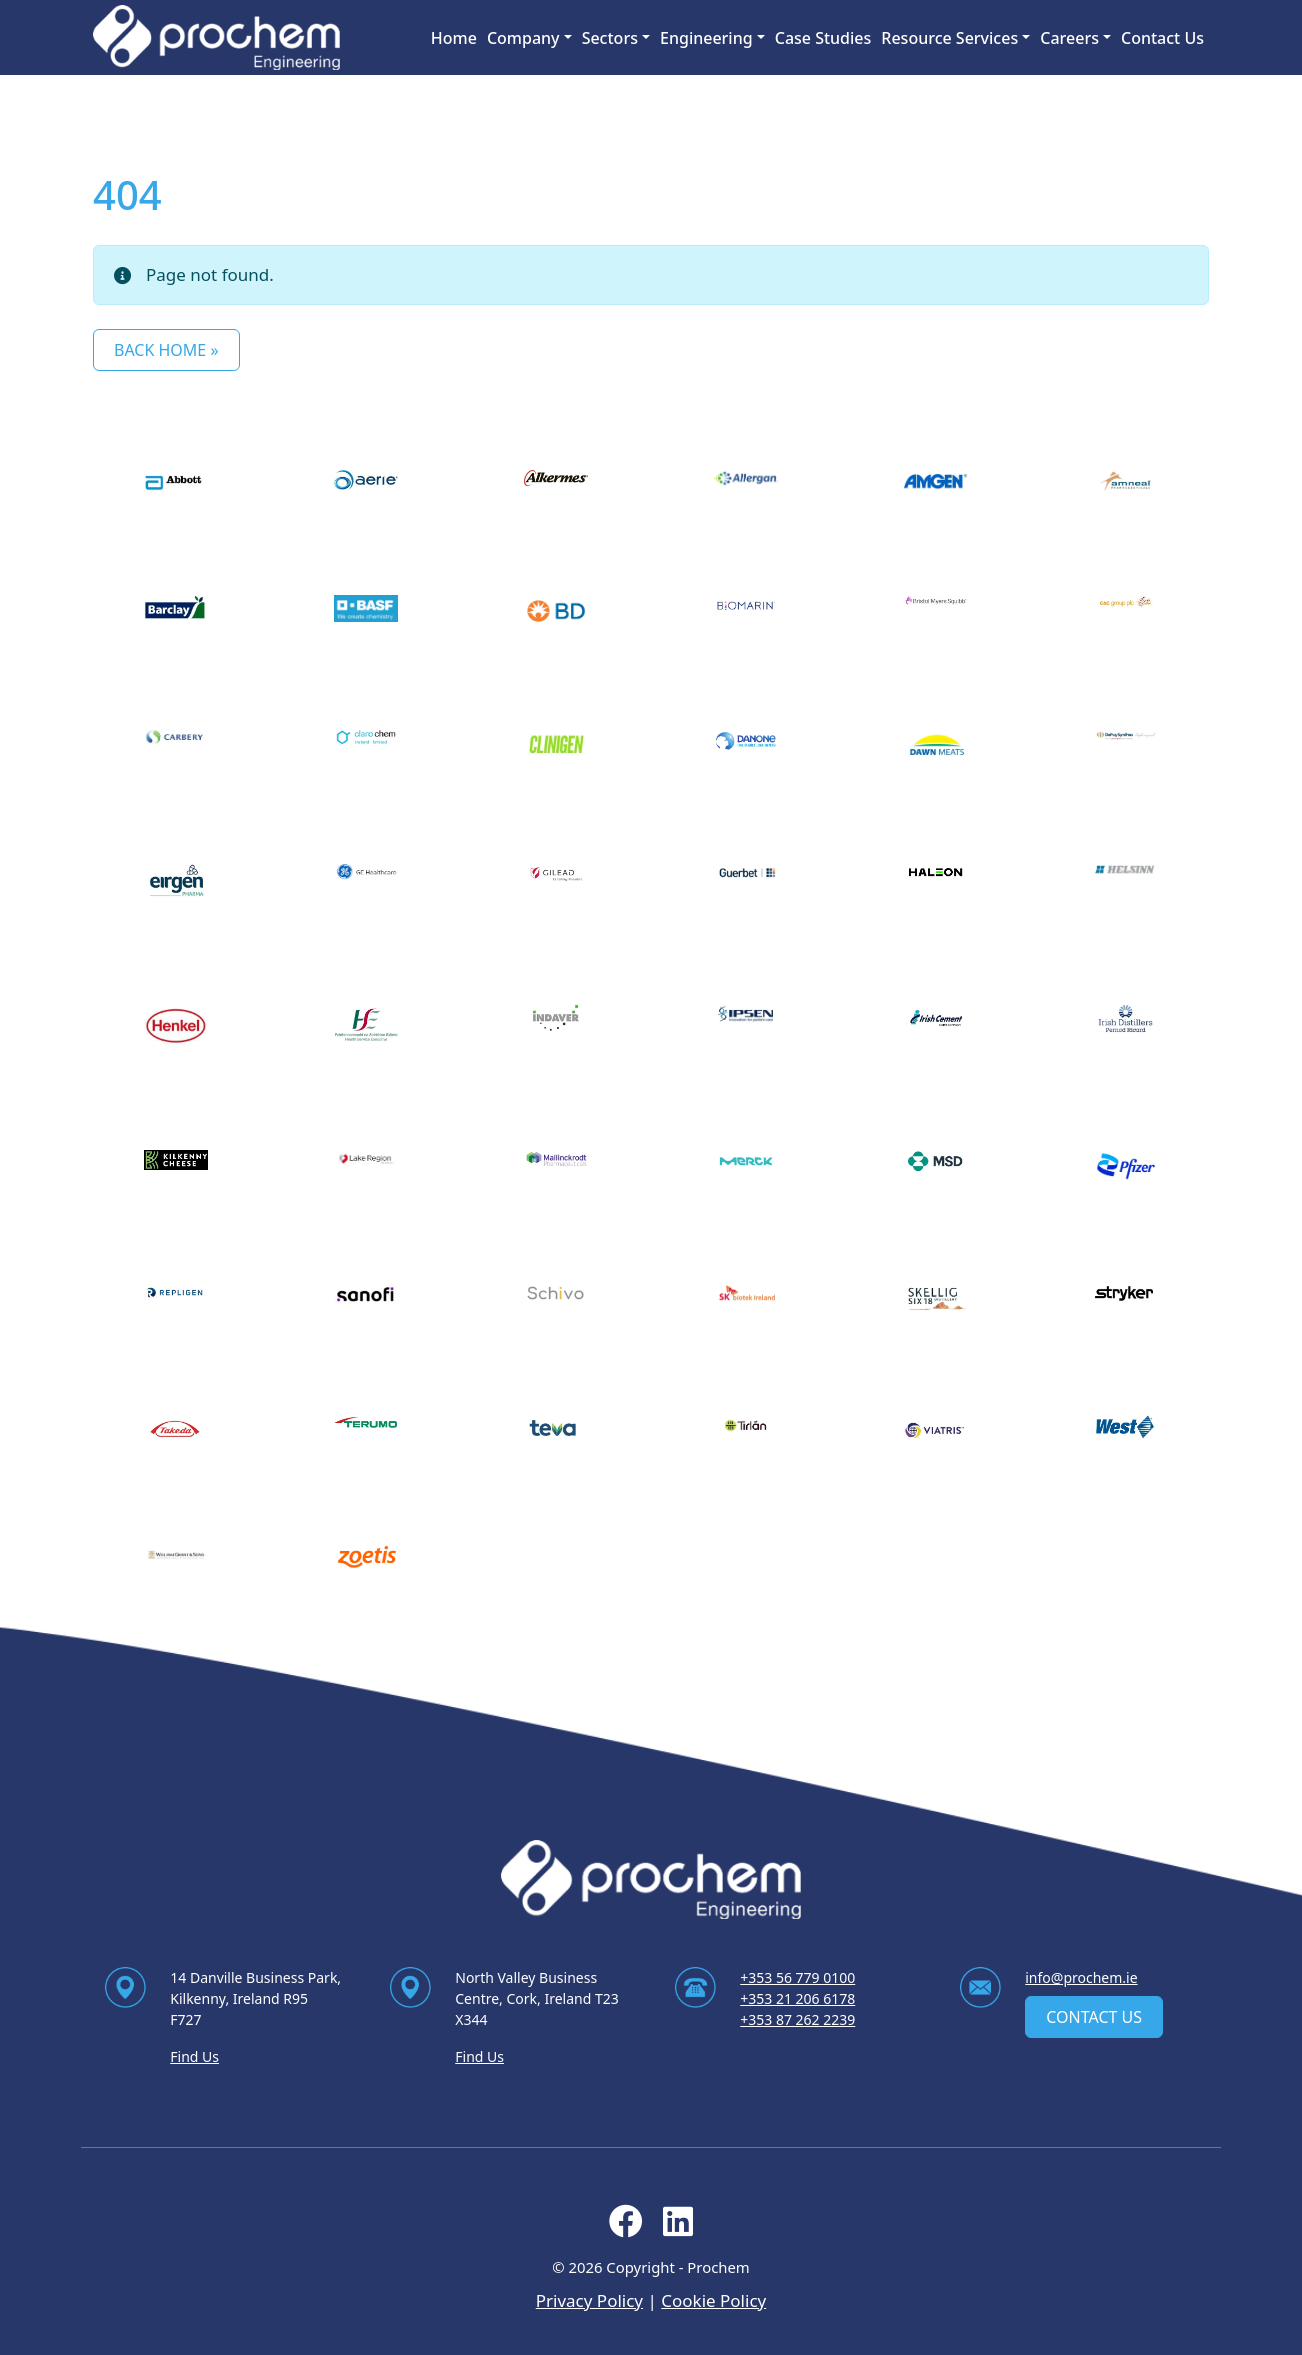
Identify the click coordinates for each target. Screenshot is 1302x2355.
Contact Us (1162, 38)
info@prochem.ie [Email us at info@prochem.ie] (1081, 1977)
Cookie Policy (713, 2300)
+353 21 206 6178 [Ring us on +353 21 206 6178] (797, 1998)
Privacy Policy (589, 2300)
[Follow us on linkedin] (678, 2227)
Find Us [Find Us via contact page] (194, 2056)
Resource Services (949, 38)
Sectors (610, 38)
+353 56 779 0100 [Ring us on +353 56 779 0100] (797, 1977)
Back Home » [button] (166, 350)
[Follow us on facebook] (626, 2227)
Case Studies (823, 38)
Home (454, 38)
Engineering (706, 38)
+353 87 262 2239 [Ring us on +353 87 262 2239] (797, 2019)
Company (523, 38)
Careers (1069, 38)
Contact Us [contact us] (1094, 2017)
